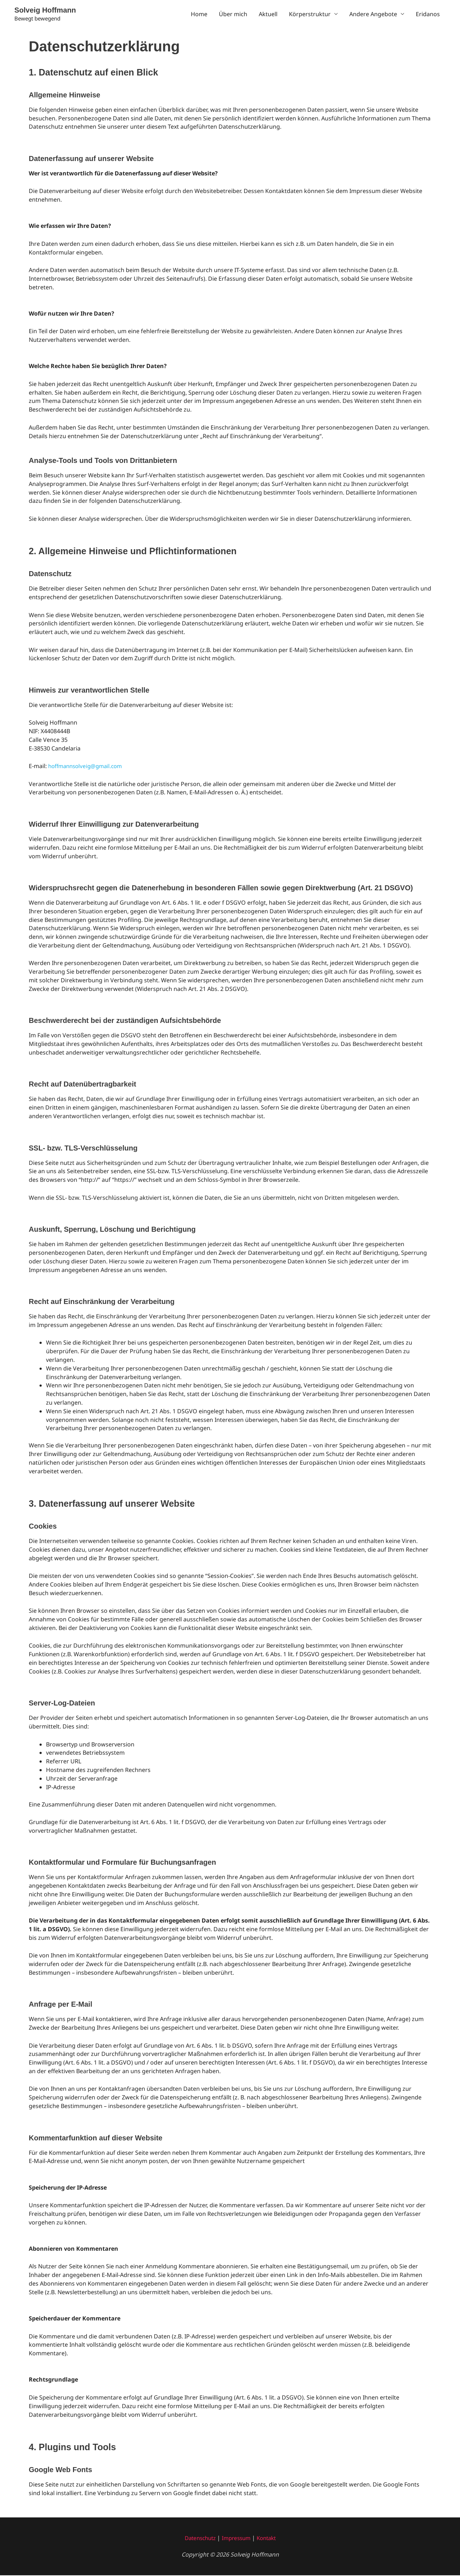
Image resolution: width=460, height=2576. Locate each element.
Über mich (233, 14)
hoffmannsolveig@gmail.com (88, 767)
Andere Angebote (373, 14)
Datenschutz (197, 2539)
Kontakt (269, 2539)
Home (199, 14)
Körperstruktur (310, 14)
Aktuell (268, 14)
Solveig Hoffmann (48, 10)
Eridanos (428, 14)
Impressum (236, 2539)
